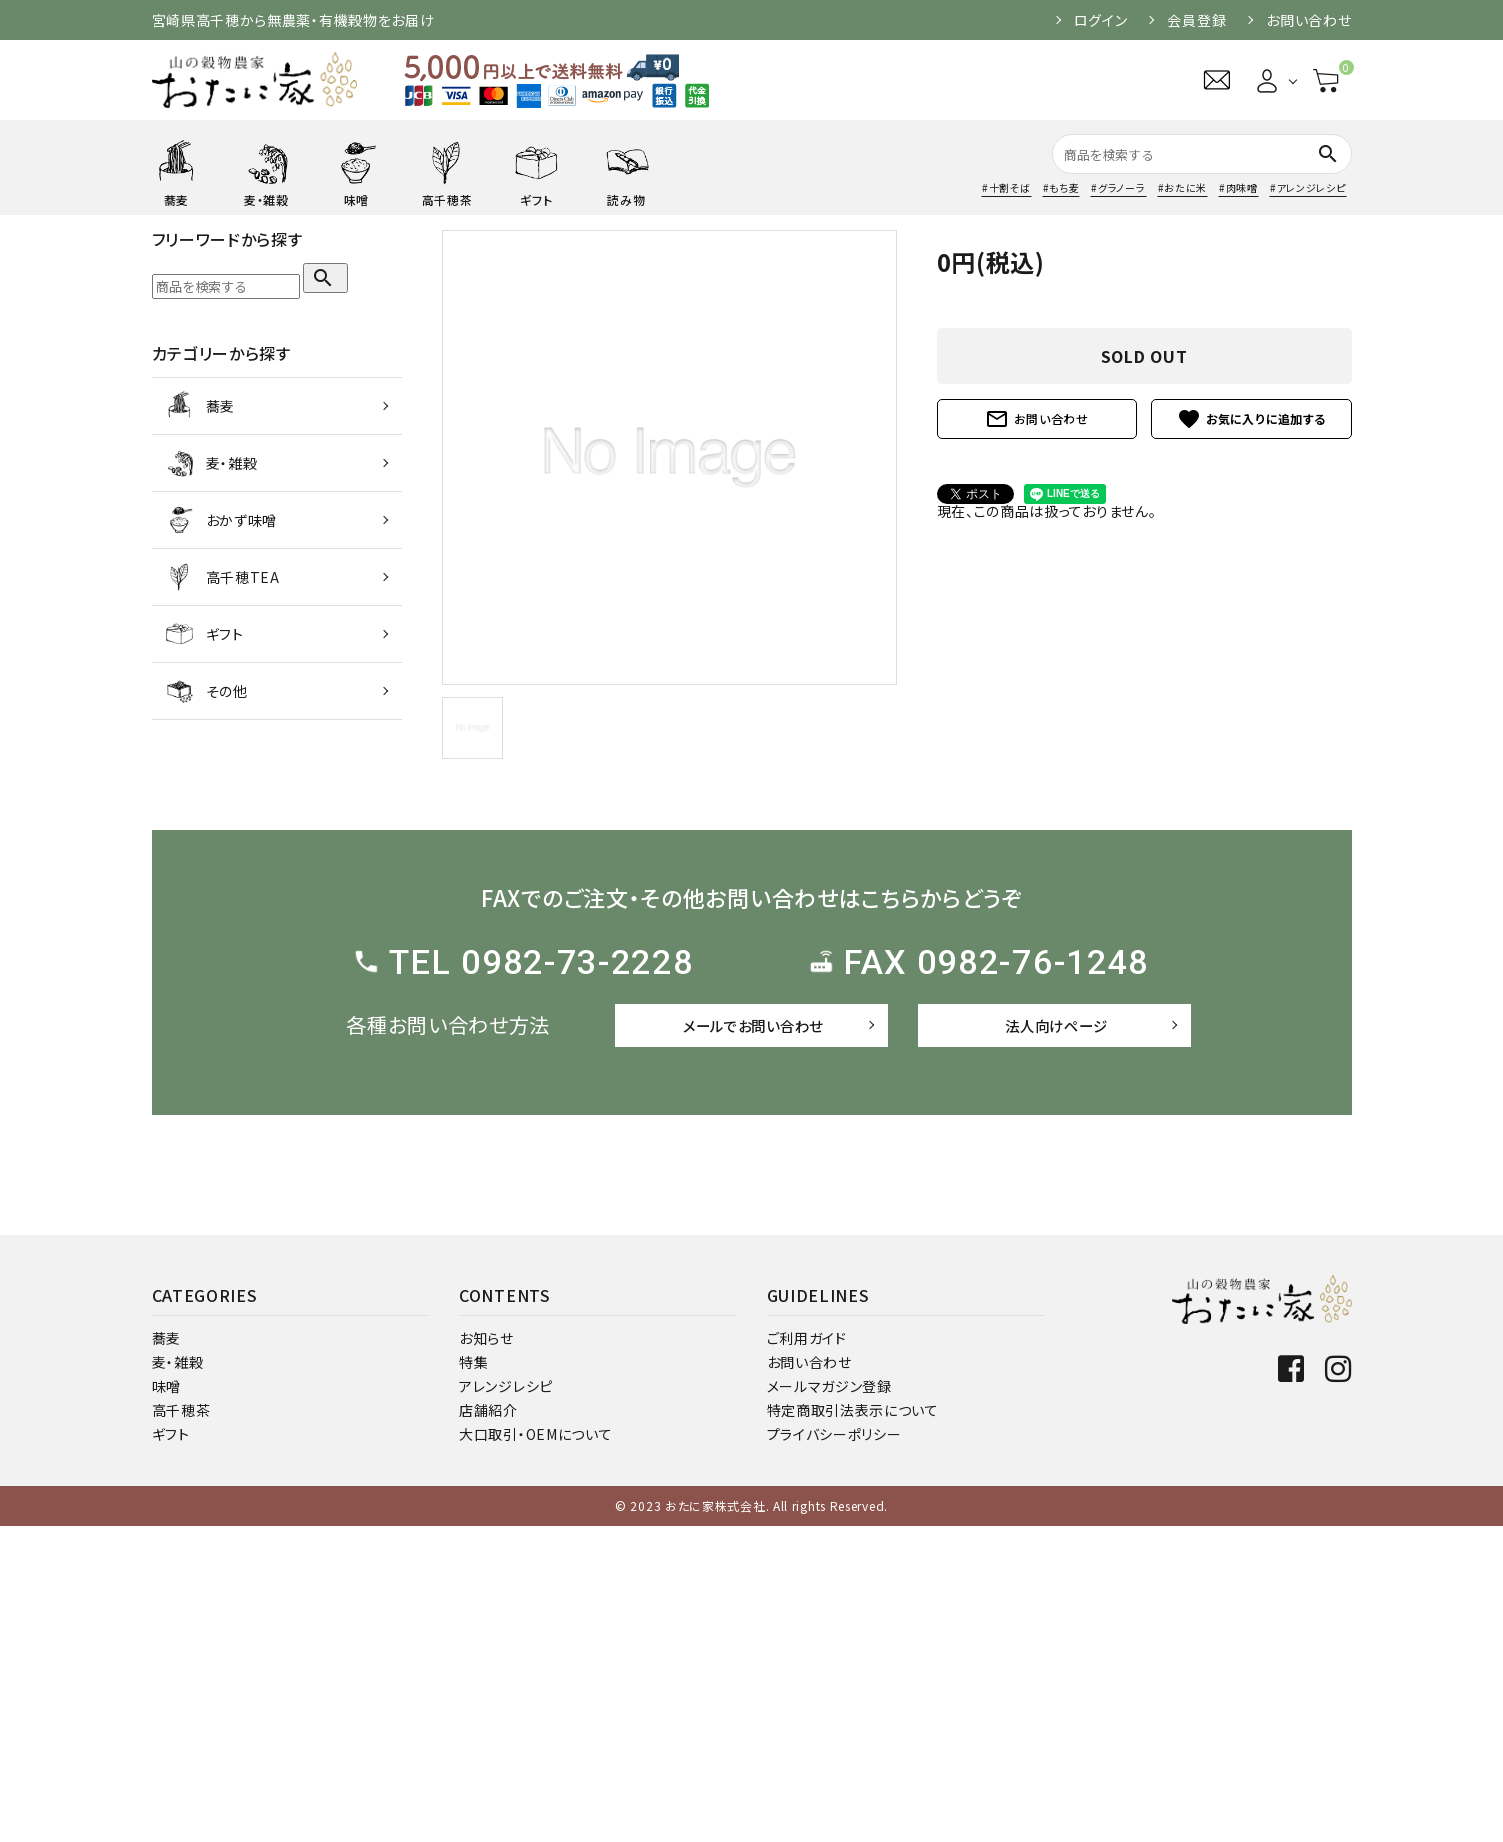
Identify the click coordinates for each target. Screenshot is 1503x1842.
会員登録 (1196, 20)
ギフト (171, 1750)
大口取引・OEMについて (535, 1750)
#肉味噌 (1238, 187)
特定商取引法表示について (853, 1726)
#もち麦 (1061, 187)
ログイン (1101, 20)
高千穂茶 (181, 1726)
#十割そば (1006, 187)
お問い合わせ (1308, 20)
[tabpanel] (669, 457)
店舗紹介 (488, 1726)
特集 (473, 1678)
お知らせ (486, 1654)
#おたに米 (1183, 187)
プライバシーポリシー (834, 1750)
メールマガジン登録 (829, 1702)
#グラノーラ (1118, 187)
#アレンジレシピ (1308, 187)
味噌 (166, 1702)
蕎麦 (166, 1654)
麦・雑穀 (178, 1678)
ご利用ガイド (807, 1654)
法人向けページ (1056, 1025)
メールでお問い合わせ (753, 1025)
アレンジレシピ (506, 1702)
